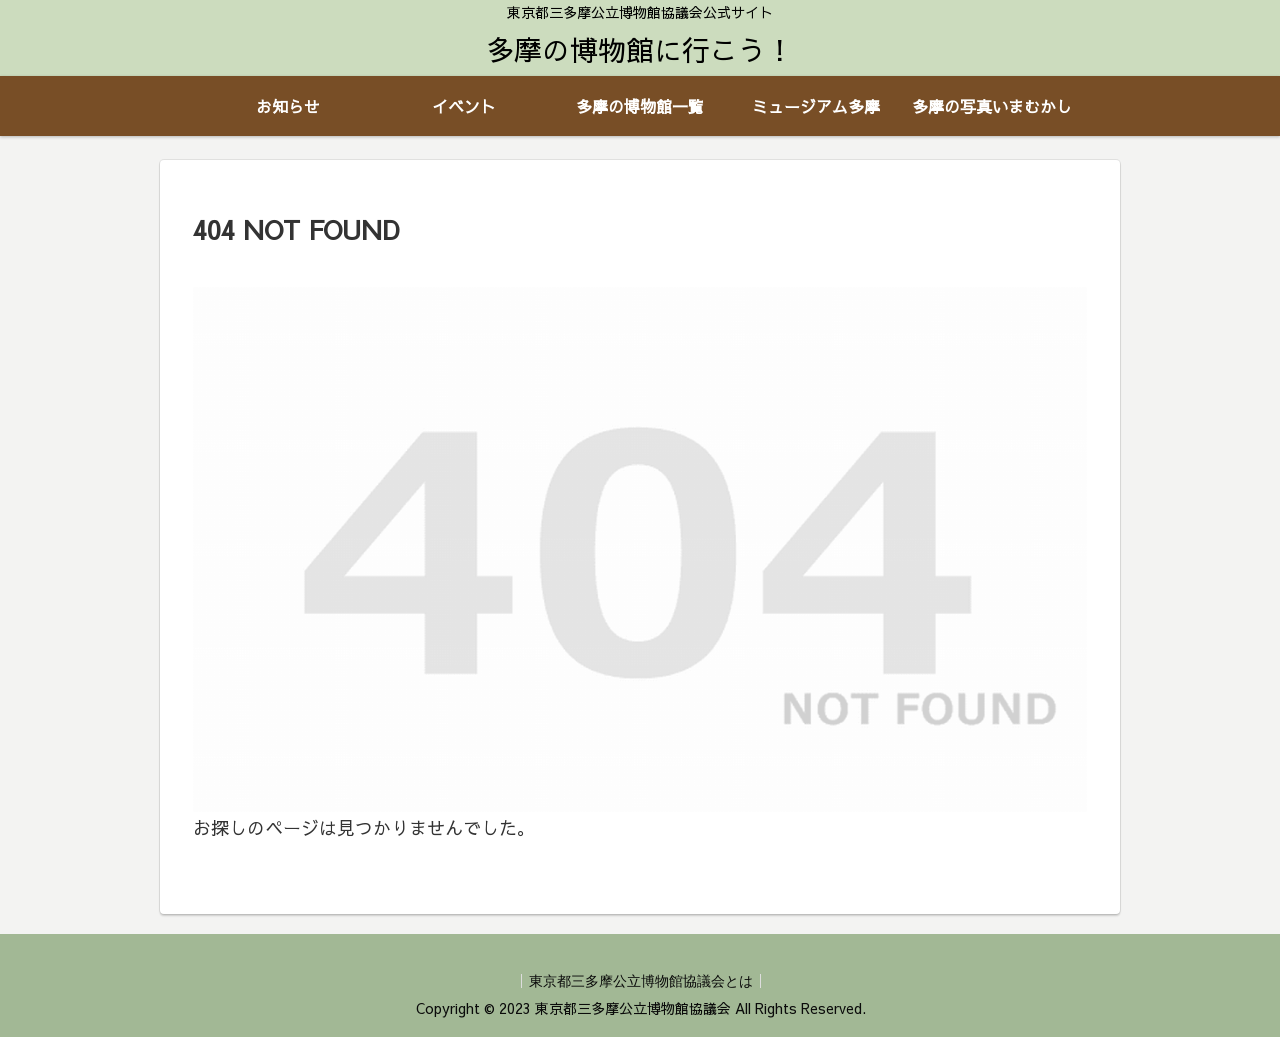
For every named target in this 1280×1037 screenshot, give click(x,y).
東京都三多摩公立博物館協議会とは (641, 981)
